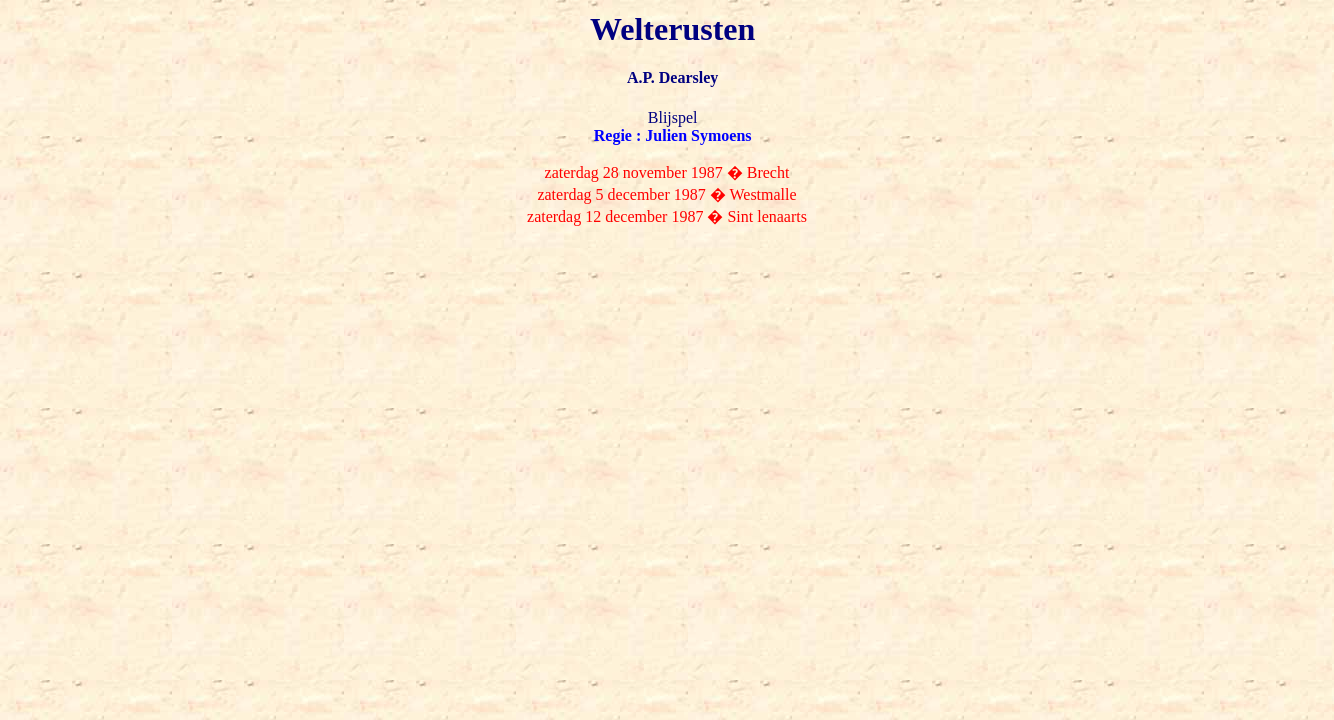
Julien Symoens (698, 135)
